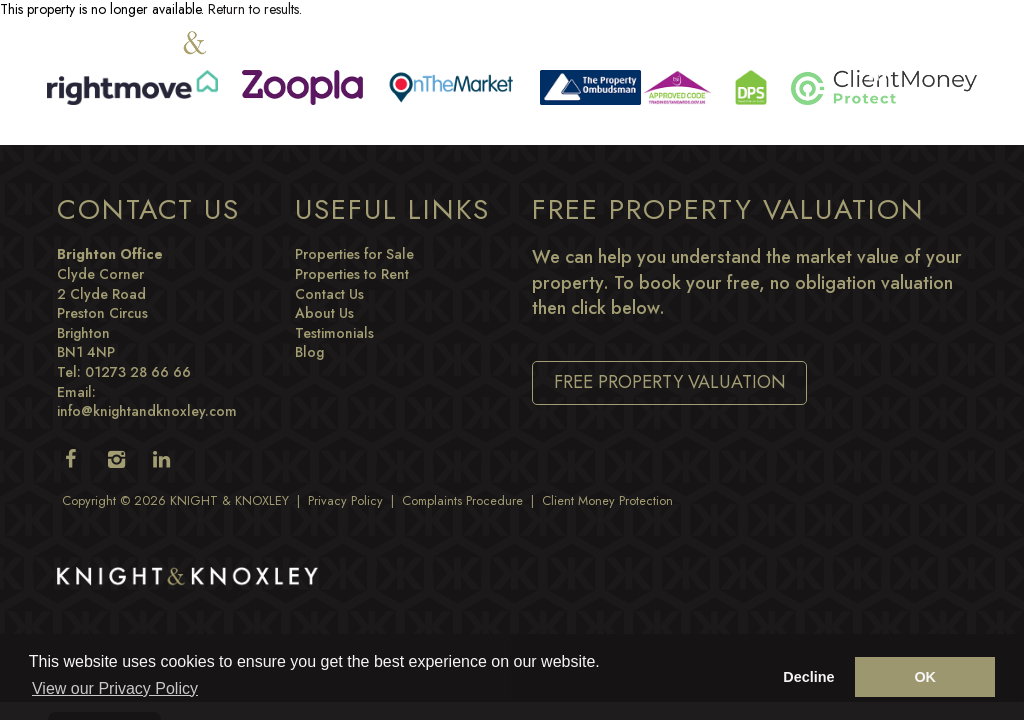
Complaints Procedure (462, 501)
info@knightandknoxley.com (147, 411)
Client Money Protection (607, 501)
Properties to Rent (352, 274)
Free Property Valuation (670, 382)
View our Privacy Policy (115, 688)
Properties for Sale (354, 254)
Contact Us (329, 294)
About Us (324, 313)
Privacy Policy (345, 501)
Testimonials (334, 333)
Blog (309, 352)
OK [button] (925, 677)
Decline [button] (808, 677)
